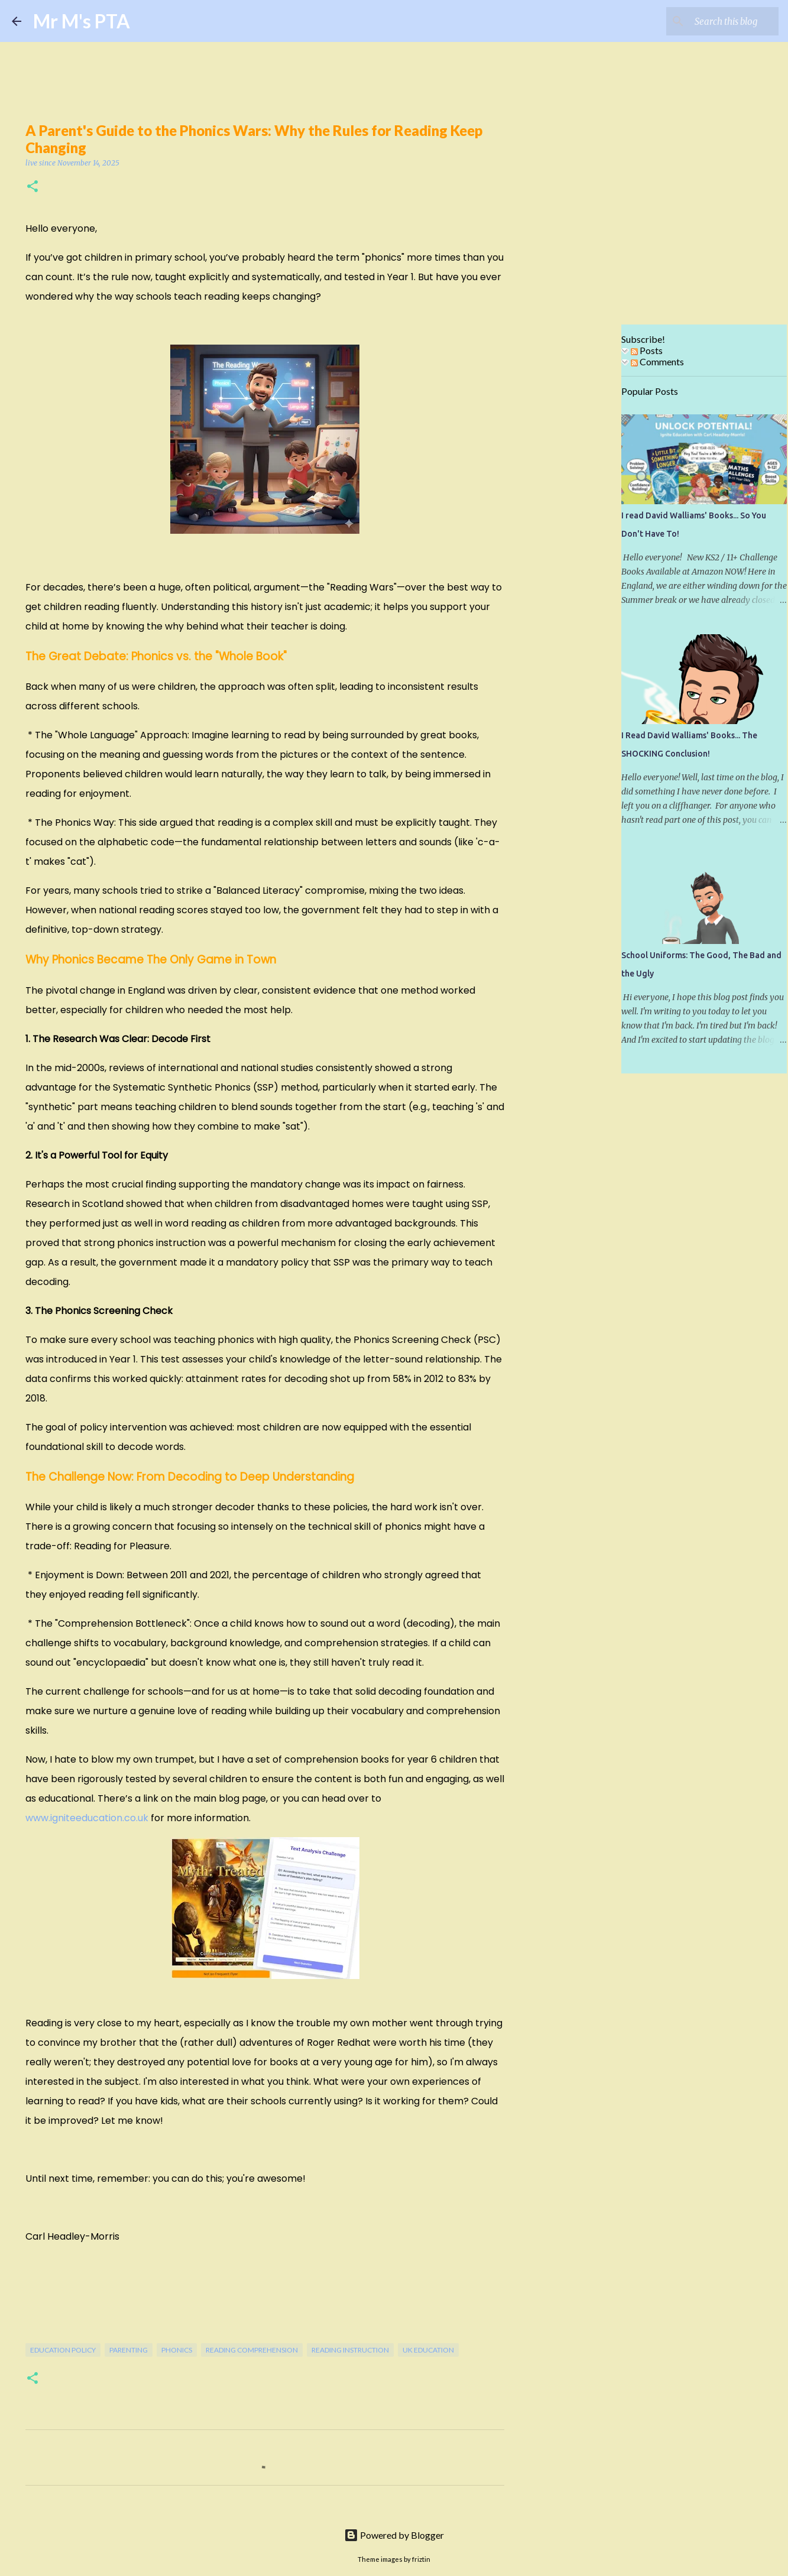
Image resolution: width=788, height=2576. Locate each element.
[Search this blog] (716, 21)
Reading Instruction (350, 2349)
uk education (428, 2349)
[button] (32, 187)
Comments (657, 361)
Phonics (176, 2349)
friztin (421, 2559)
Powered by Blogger (394, 2535)
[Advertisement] (583, 510)
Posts (647, 350)
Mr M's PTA (81, 21)
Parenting (128, 2349)
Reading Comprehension (252, 2349)
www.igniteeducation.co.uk (86, 1818)
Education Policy (63, 2349)
